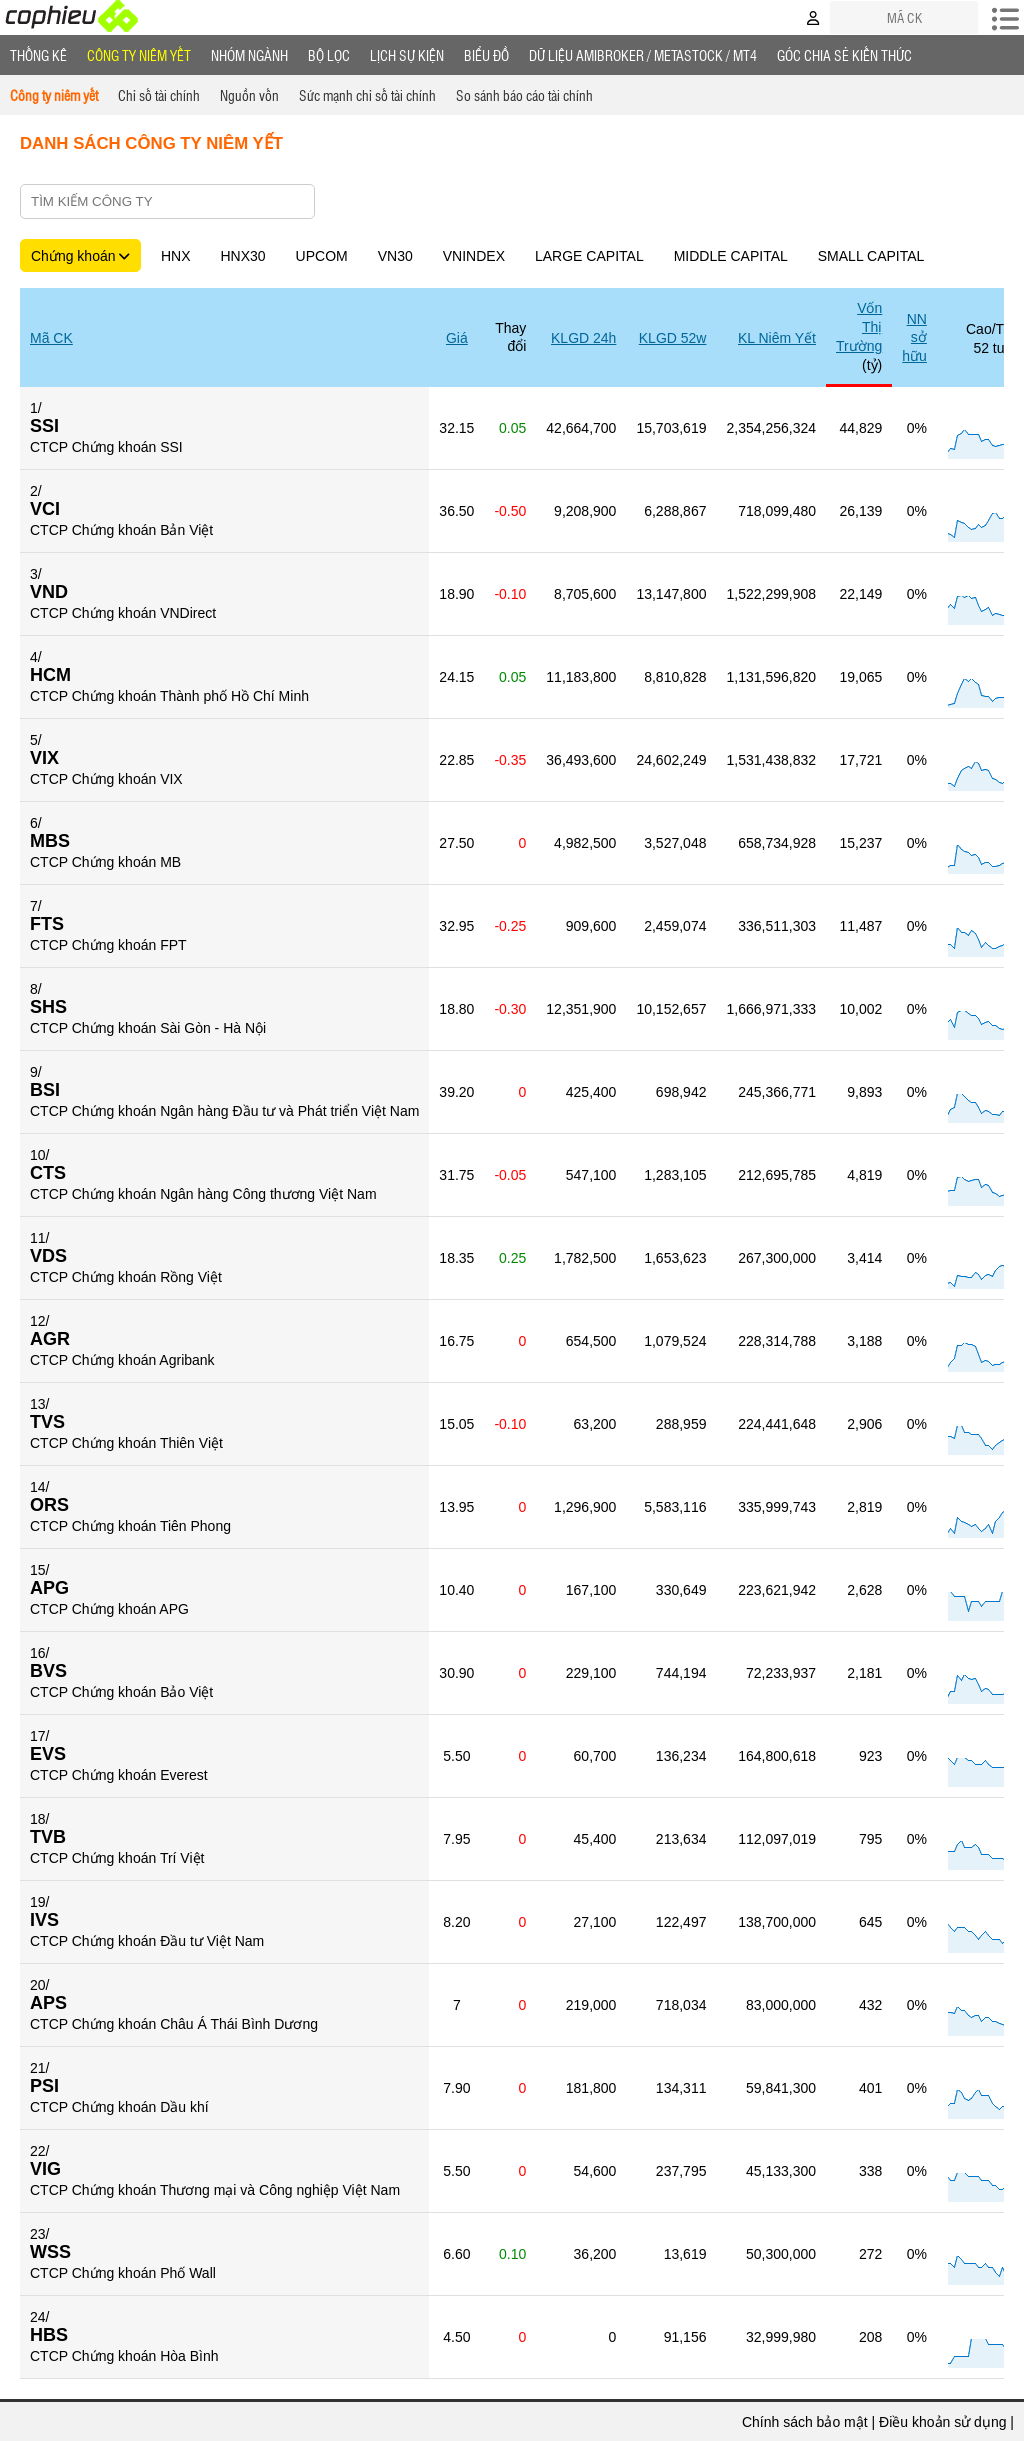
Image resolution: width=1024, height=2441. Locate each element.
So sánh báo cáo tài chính (524, 95)
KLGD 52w (673, 338)
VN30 (395, 256)
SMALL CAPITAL (871, 256)
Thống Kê (38, 55)
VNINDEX (474, 256)
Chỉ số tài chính (159, 95)
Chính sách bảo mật (805, 2422)
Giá (457, 338)
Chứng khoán (80, 256)
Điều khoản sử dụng (942, 2422)
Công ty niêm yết (139, 55)
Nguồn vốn (249, 95)
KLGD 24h (583, 338)
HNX (176, 256)
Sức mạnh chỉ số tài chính (367, 95)
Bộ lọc (329, 55)
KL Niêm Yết (777, 338)
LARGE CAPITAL (589, 256)
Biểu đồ (486, 55)
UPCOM (322, 256)
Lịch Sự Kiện (407, 55)
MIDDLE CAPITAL (731, 256)
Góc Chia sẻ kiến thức (844, 55)
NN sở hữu (914, 337)
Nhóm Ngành (249, 55)
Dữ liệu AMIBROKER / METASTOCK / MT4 (643, 55)
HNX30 (242, 256)
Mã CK (51, 338)
